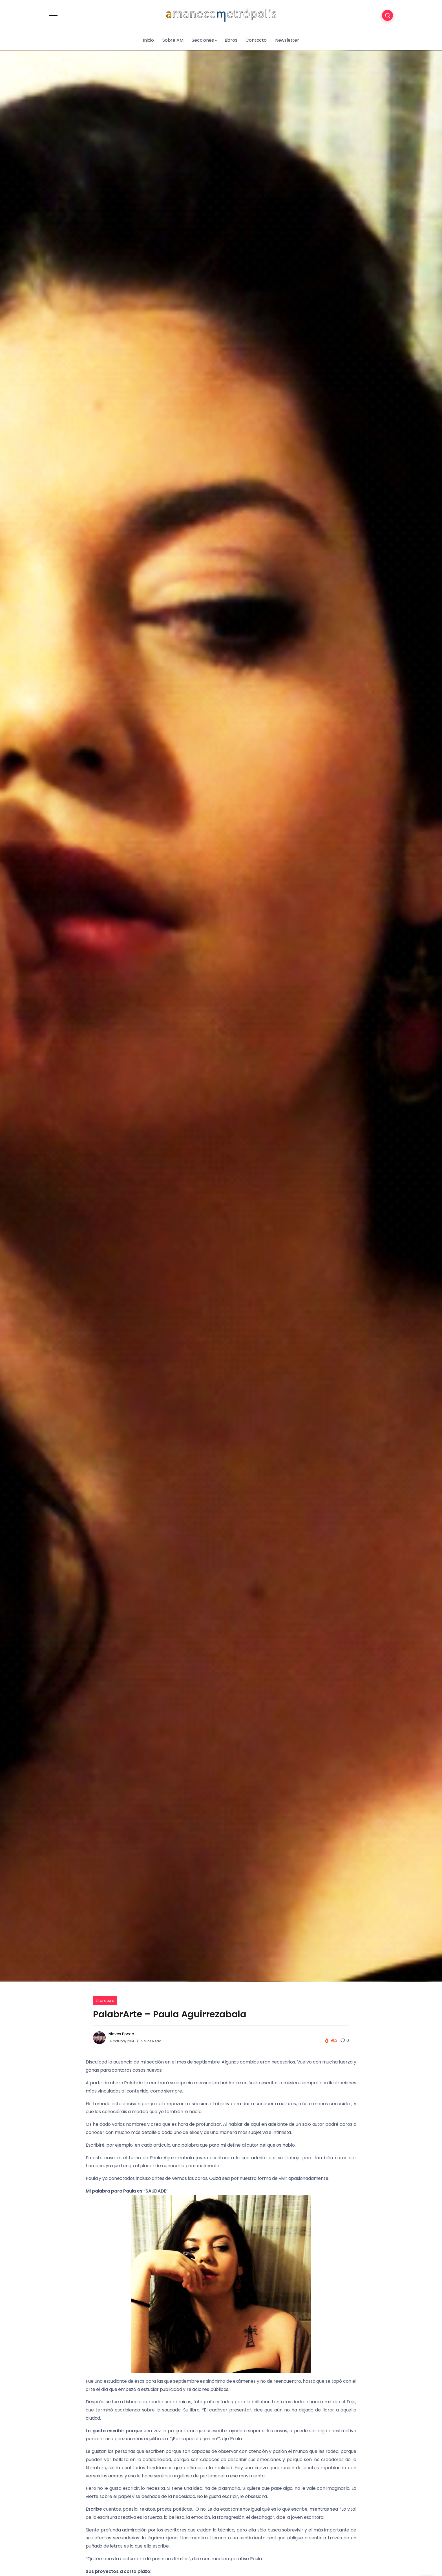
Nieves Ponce (121, 2034)
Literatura (105, 2000)
